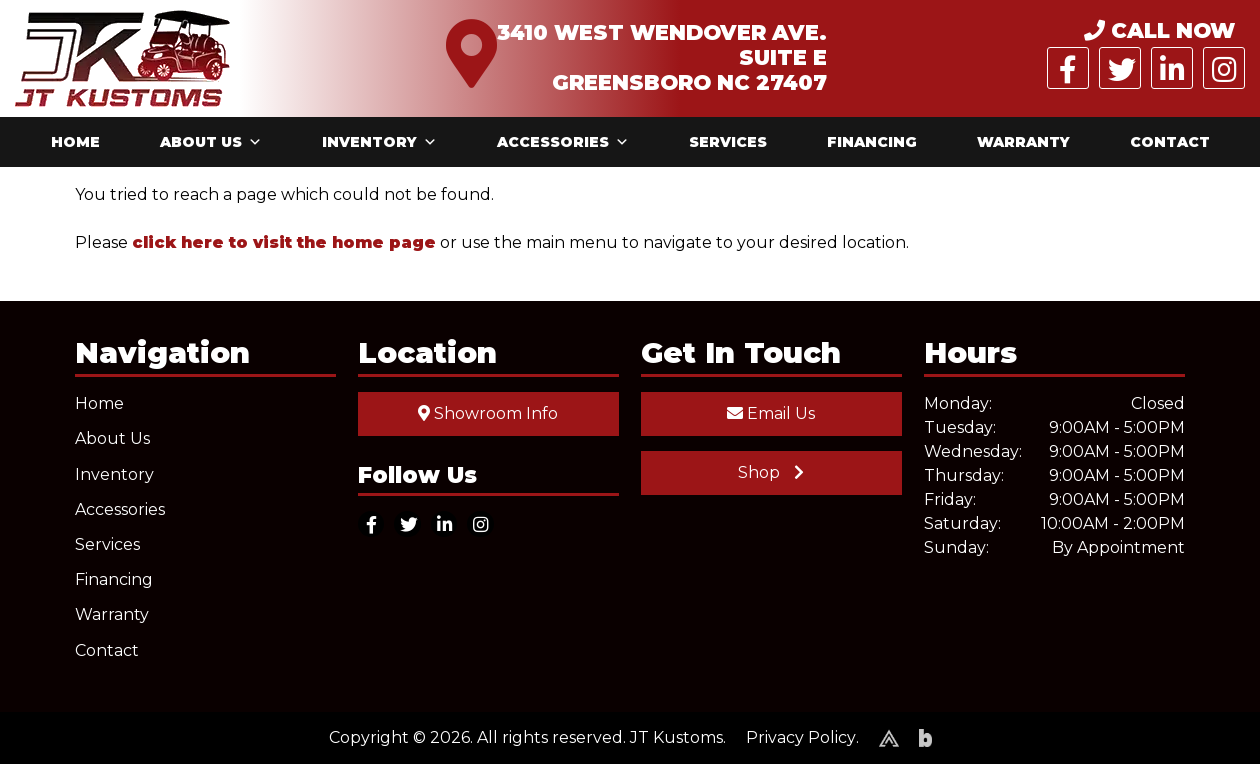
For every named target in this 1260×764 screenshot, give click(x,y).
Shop (771, 472)
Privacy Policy (801, 737)
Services (728, 142)
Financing (872, 142)
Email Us (771, 413)
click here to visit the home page (284, 242)
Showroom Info (488, 413)
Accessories (563, 142)
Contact (1170, 142)
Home (75, 142)
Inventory (379, 142)
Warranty (1023, 142)
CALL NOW (1159, 30)
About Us (211, 142)
